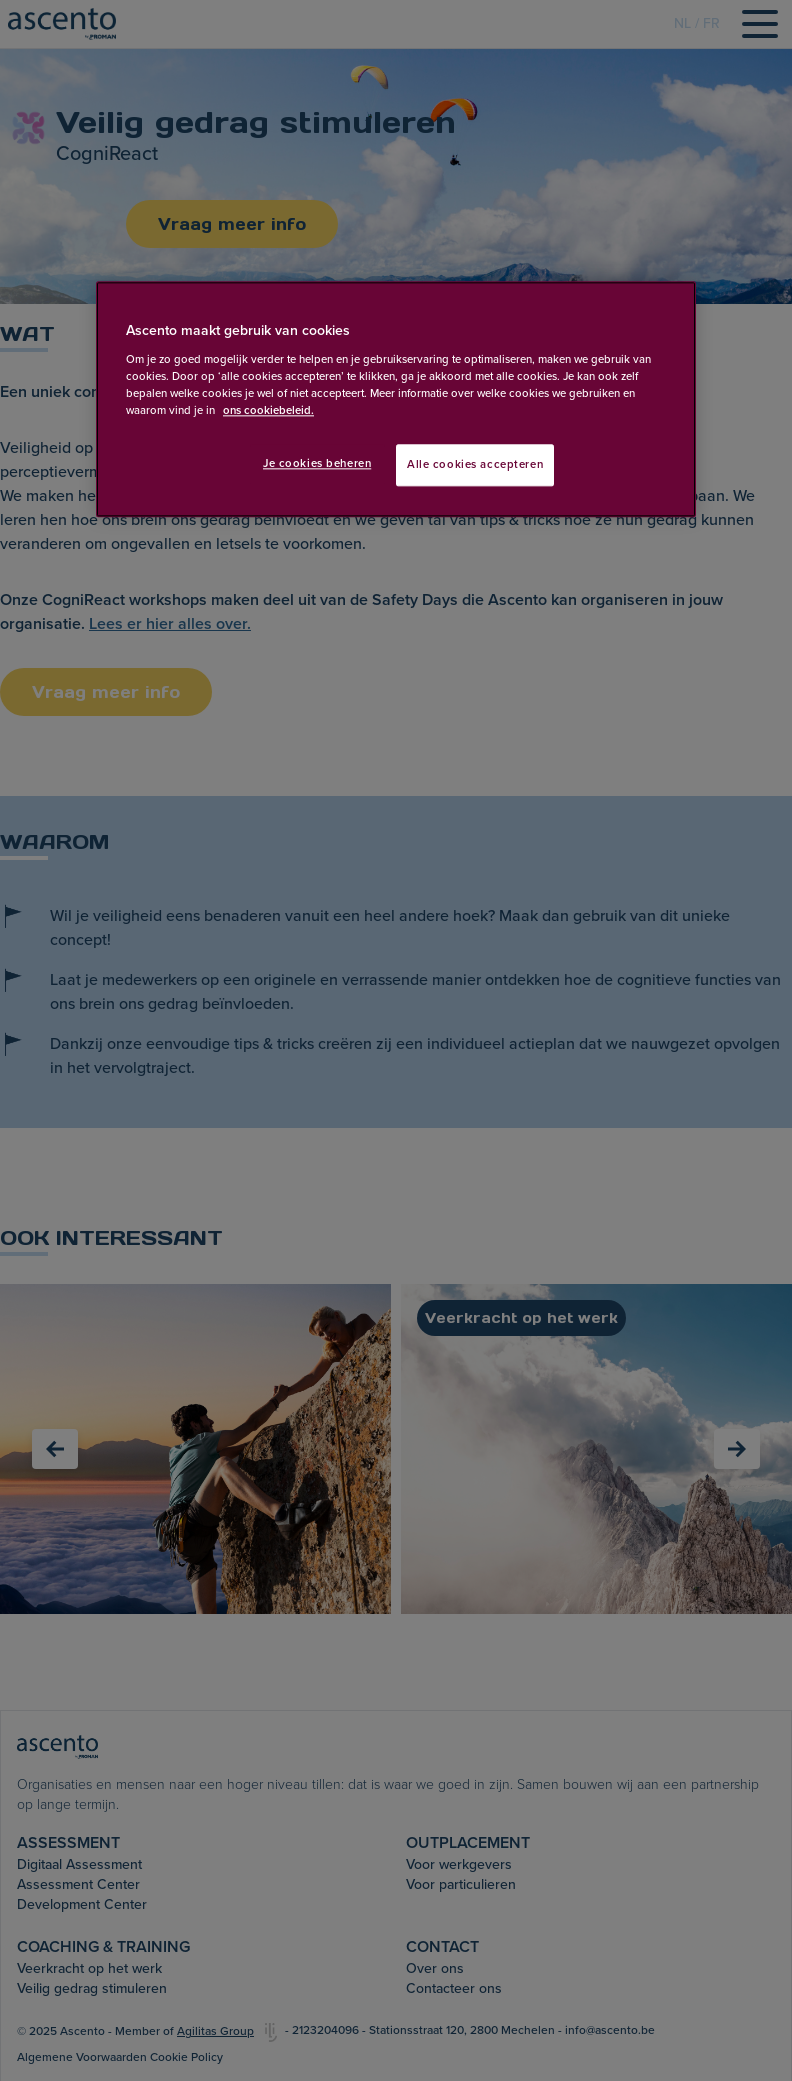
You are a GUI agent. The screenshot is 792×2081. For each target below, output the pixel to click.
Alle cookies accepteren (475, 464)
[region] (396, 399)
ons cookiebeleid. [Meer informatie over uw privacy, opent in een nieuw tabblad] (268, 410)
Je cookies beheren (317, 463)
